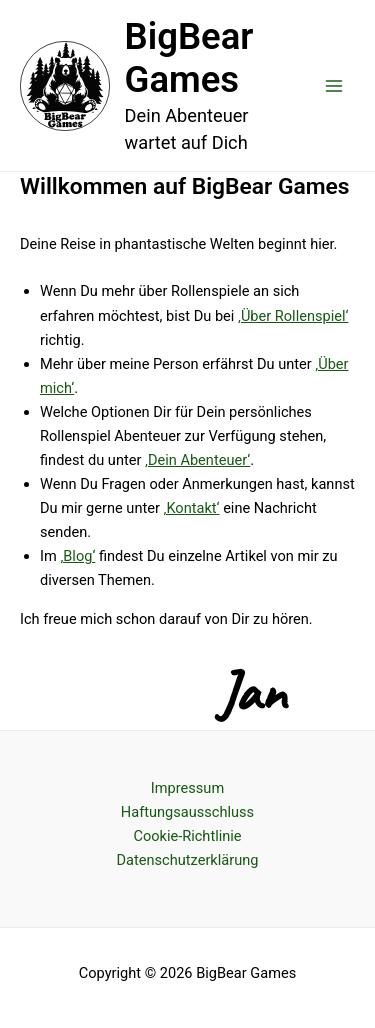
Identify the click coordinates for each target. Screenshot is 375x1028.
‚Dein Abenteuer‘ (197, 460)
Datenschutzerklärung (188, 860)
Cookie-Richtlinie (187, 836)
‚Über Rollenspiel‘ (293, 316)
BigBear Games (189, 58)
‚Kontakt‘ (192, 508)
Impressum (187, 788)
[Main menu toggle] (334, 86)
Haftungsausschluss (187, 812)
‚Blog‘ (77, 556)
